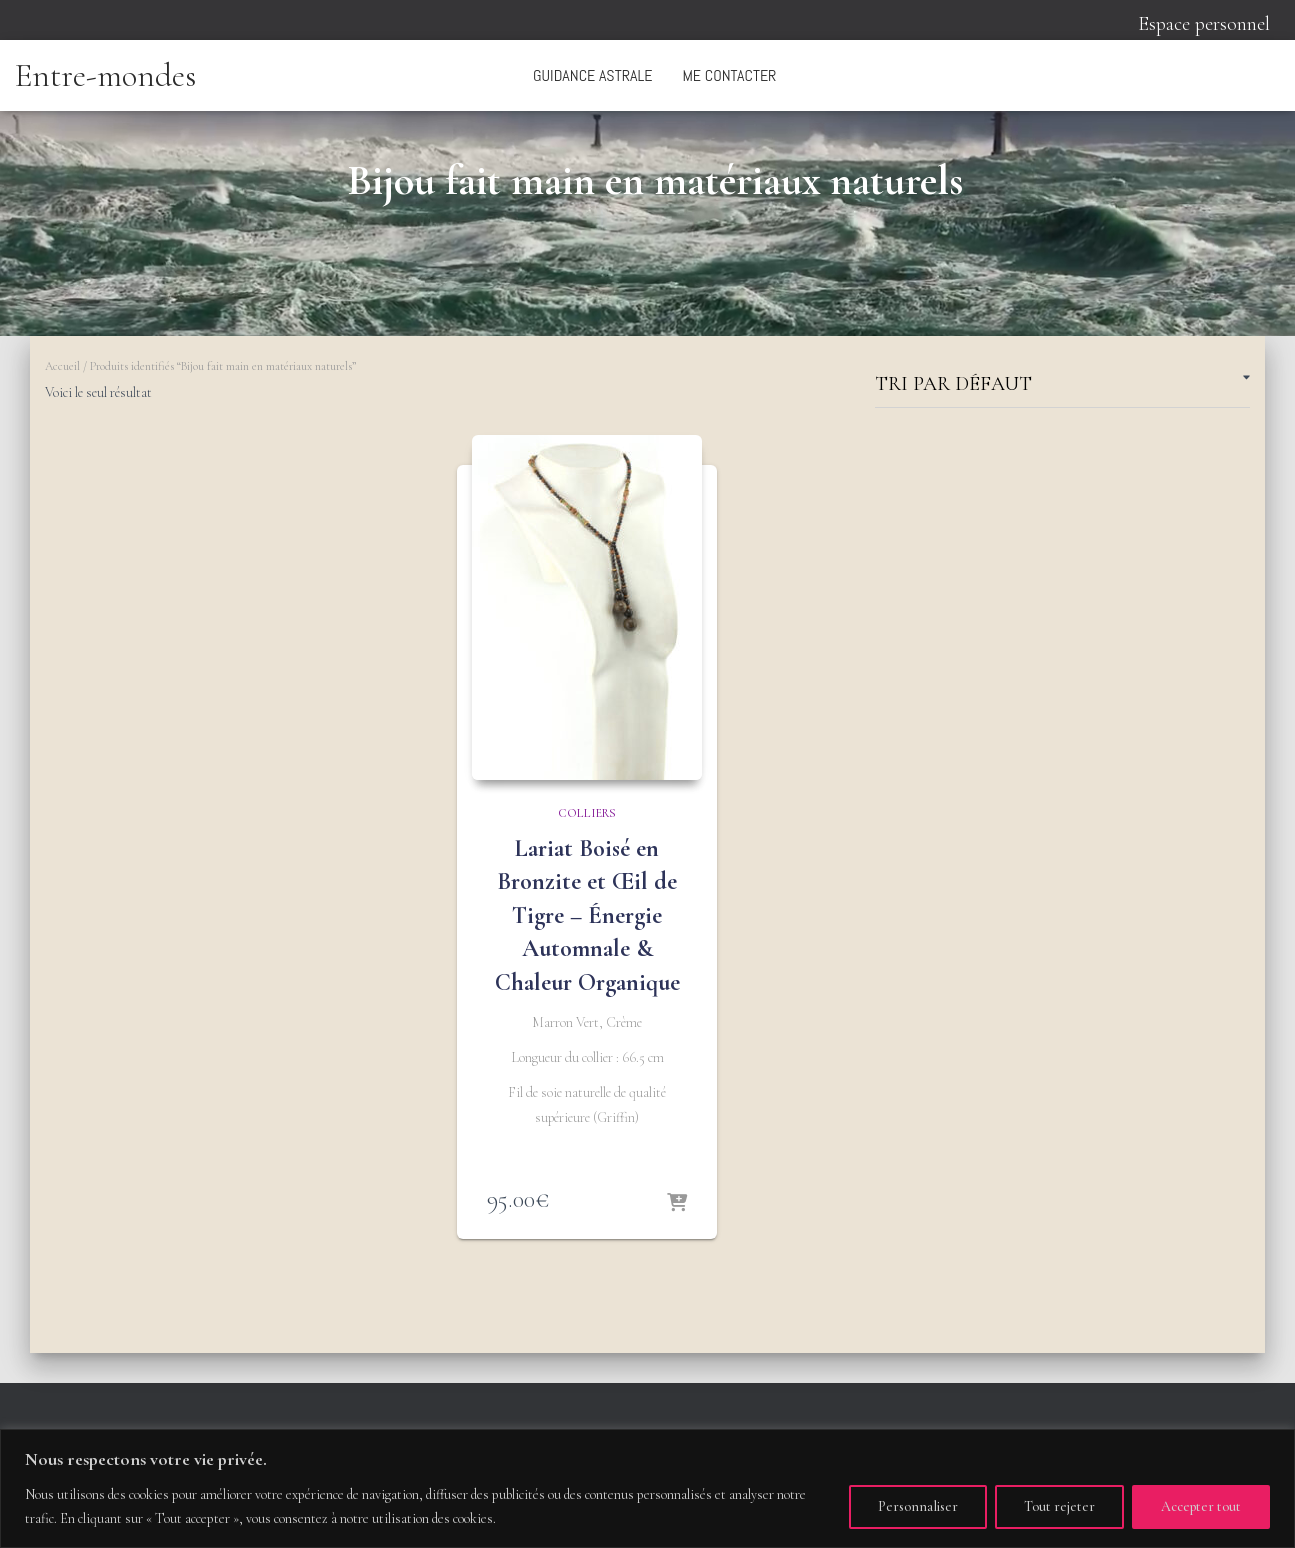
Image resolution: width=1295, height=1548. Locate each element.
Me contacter (729, 75)
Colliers (587, 813)
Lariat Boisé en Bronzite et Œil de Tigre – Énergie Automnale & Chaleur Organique (587, 915)
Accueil (62, 366)
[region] (647, 1488)
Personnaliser (918, 1506)
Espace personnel (1204, 24)
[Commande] (1062, 387)
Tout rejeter (1059, 1506)
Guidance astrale (592, 75)
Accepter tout (1201, 1506)
